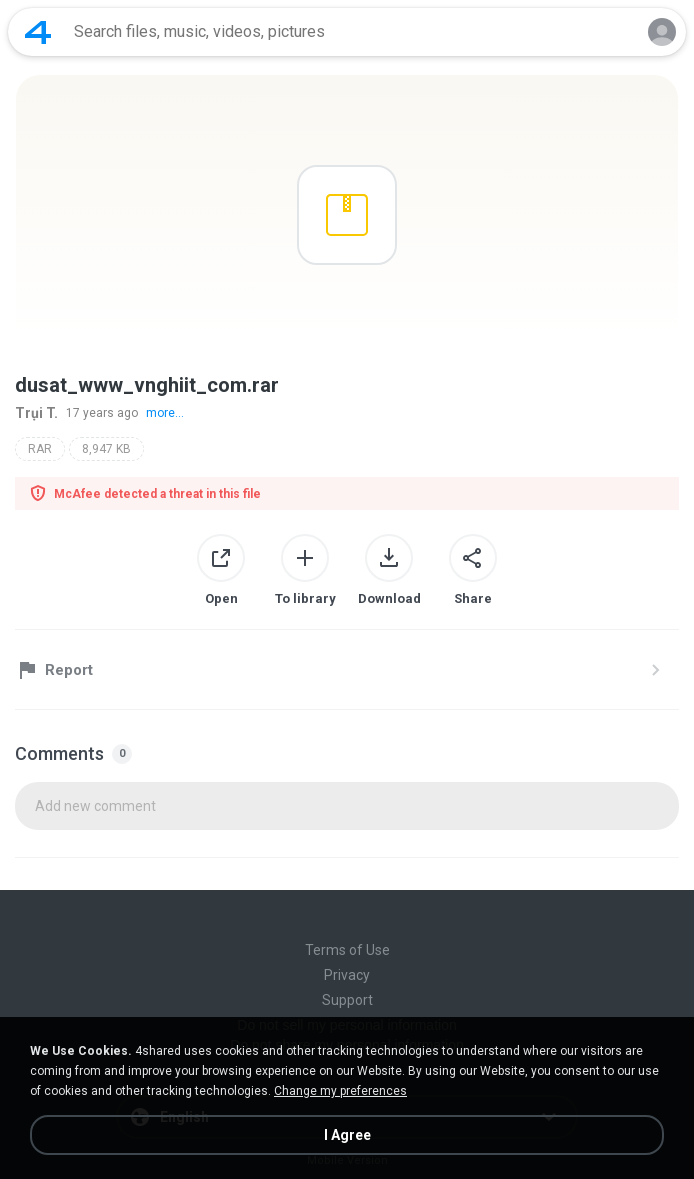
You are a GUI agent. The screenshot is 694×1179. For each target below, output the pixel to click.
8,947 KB (106, 449)
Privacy (347, 975)
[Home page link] (38, 32)
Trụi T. (36, 413)
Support (347, 1000)
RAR (40, 449)
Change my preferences (340, 1091)
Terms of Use (347, 950)
